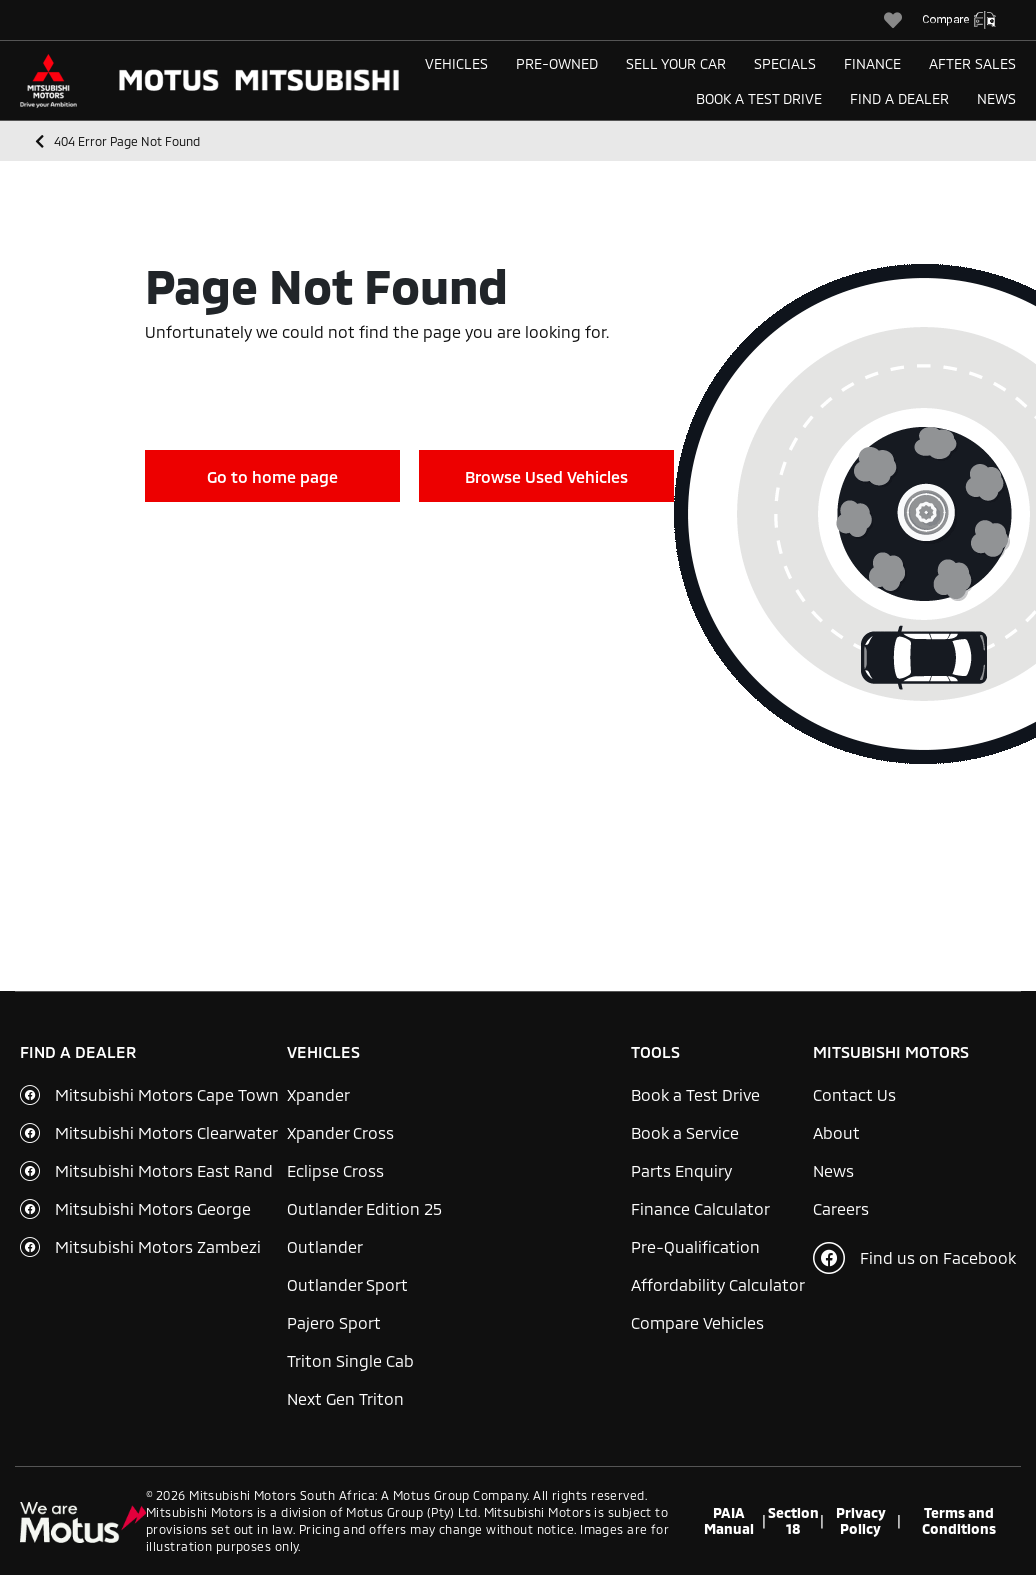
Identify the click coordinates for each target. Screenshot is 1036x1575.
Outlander (325, 1246)
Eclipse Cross (335, 1170)
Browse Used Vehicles (546, 476)
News (996, 98)
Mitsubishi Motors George (153, 1208)
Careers (841, 1208)
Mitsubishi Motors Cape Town (167, 1094)
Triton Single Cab (350, 1360)
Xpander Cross (340, 1132)
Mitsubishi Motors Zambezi (158, 1246)
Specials (785, 63)
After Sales (972, 63)
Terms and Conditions (959, 1521)
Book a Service (685, 1132)
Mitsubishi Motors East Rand (164, 1170)
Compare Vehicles (697, 1322)
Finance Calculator (700, 1208)
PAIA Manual (729, 1521)
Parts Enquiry (681, 1170)
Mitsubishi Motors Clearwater (166, 1132)
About (836, 1132)
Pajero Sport (334, 1322)
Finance (872, 63)
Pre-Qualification (695, 1246)
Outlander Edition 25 (364, 1208)
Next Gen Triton (345, 1398)
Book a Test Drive (759, 98)
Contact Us (854, 1094)
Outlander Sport (347, 1284)
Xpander (318, 1094)
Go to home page (272, 476)
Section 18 (793, 1521)
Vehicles (456, 63)
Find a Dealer (899, 98)
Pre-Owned (557, 63)
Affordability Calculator (718, 1284)
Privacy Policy (861, 1521)
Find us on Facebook (914, 1258)
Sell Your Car (676, 63)
